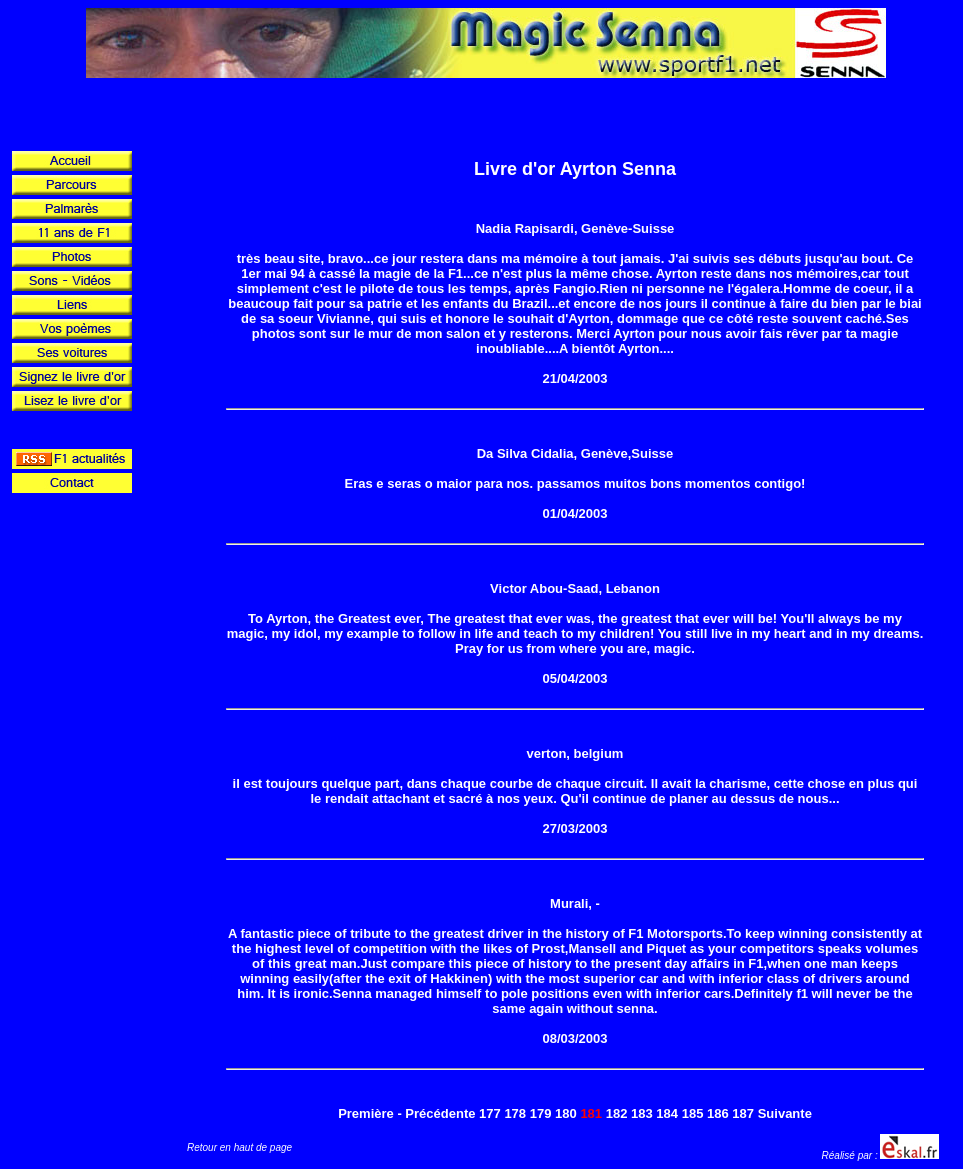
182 (617, 1113)
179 (541, 1113)
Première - (370, 1113)
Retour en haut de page (239, 1147)
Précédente (440, 1113)
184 (667, 1113)
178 (515, 1113)
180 (566, 1113)
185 (693, 1113)
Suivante (785, 1113)
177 (490, 1113)
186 (718, 1113)
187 (743, 1113)
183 (642, 1113)
